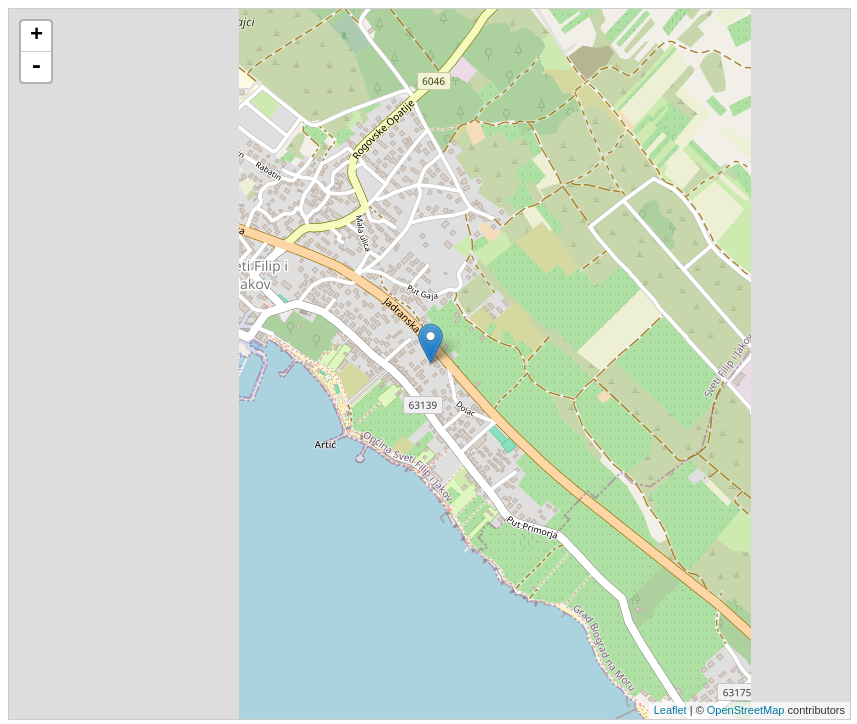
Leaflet (670, 710)
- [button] (36, 67)
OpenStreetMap (746, 710)
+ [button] (36, 36)
